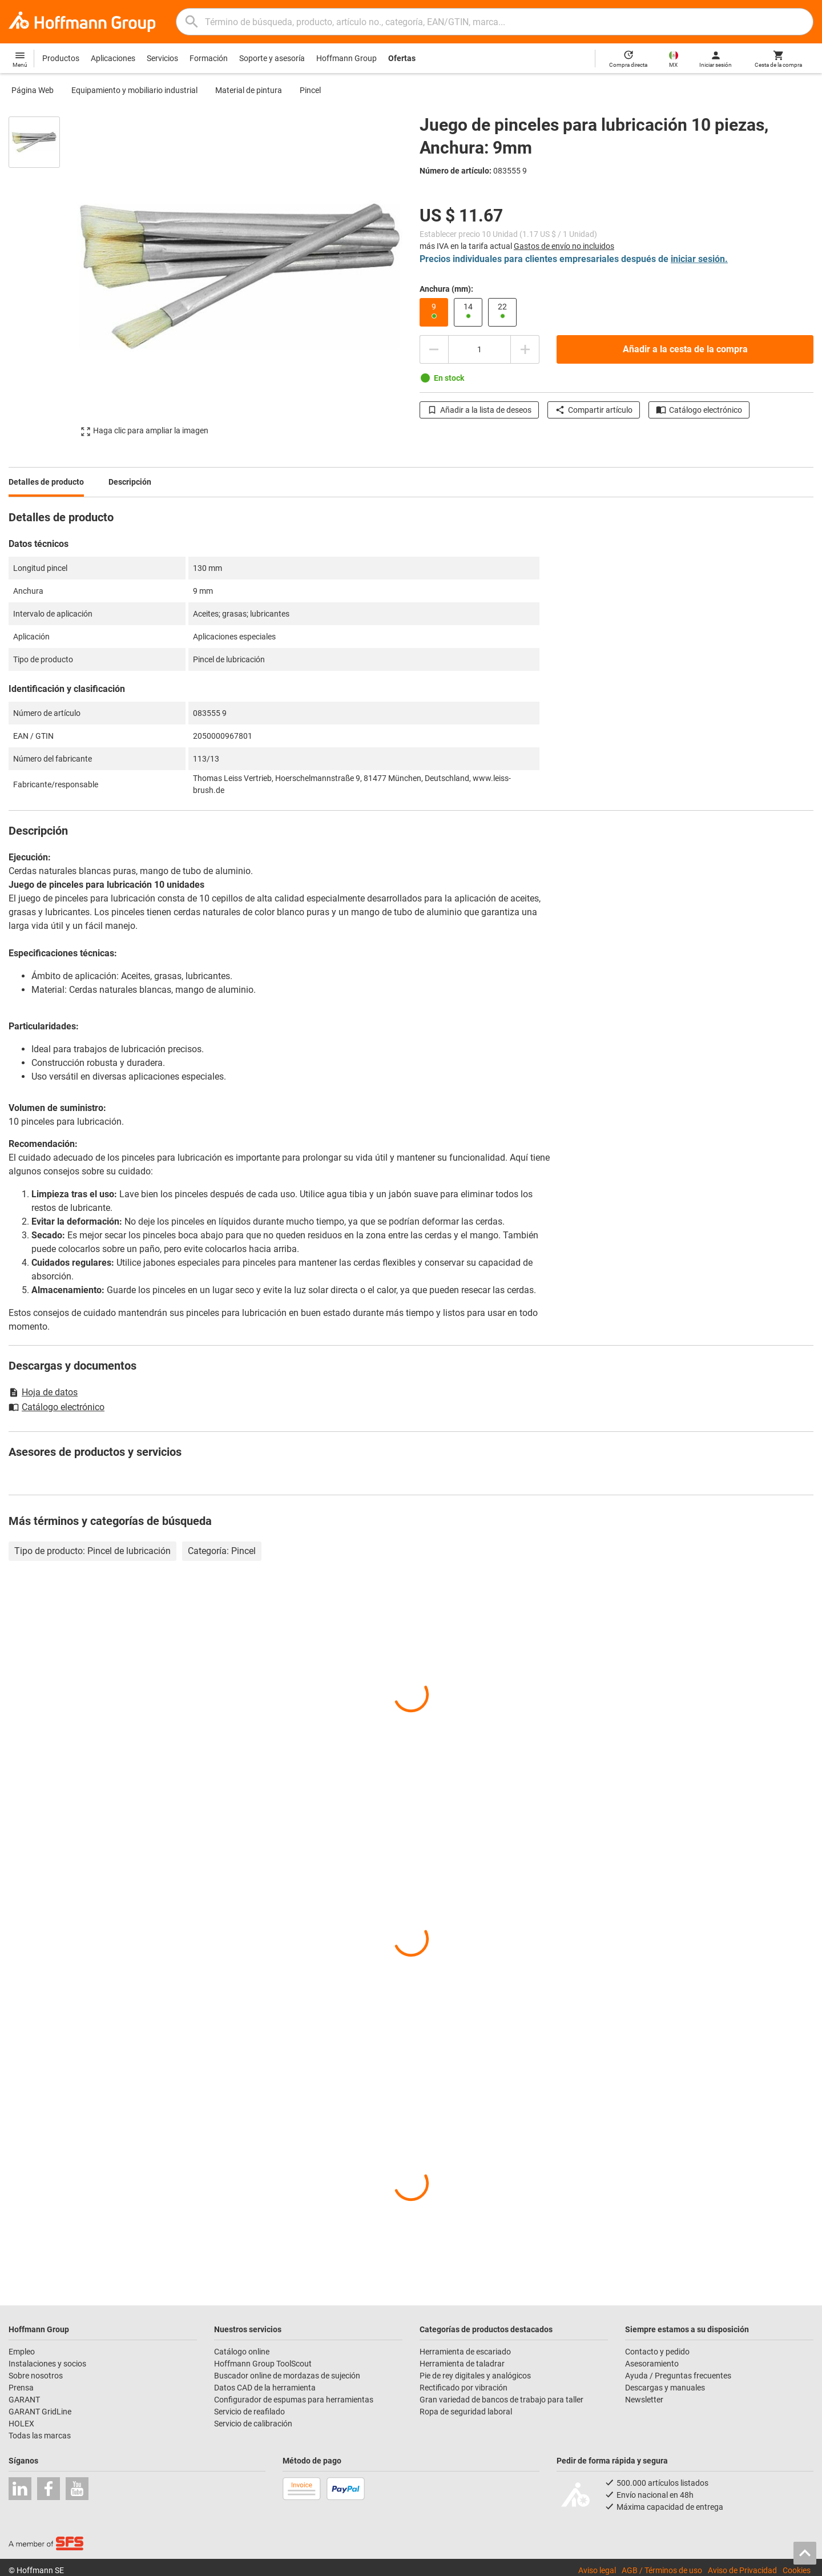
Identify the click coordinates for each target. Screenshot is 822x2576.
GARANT (24, 2399)
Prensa (21, 2387)
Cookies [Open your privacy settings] (797, 2570)
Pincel (310, 90)
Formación (209, 58)
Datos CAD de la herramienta (265, 2387)
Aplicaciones (113, 58)
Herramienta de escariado (465, 2351)
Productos (60, 58)
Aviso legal (597, 2570)
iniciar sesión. (699, 258)
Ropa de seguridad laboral (466, 2411)
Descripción (129, 481)
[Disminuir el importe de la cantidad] (434, 349)
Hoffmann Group (346, 58)
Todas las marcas (40, 2435)
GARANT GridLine (40, 2411)
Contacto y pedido (657, 2351)
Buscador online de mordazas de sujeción (287, 2375)
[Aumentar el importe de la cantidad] (525, 349)
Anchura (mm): (446, 288)
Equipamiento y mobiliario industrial (134, 90)
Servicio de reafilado (249, 2411)
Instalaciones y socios (47, 2363)
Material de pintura (248, 90)
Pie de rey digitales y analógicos (475, 2375)
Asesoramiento (652, 2363)
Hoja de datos (43, 1392)
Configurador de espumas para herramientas (293, 2399)
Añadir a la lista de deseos (479, 410)
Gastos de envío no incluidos (564, 246)
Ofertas (402, 58)
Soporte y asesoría (272, 58)
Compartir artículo (593, 410)
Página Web (32, 90)
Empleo (22, 2351)
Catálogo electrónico (699, 410)
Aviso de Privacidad (742, 2570)
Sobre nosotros (36, 2375)
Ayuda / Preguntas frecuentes (678, 2375)
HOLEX (21, 2423)
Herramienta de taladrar (462, 2363)
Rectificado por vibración (463, 2387)
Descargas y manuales (665, 2387)
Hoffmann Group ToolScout (263, 2363)
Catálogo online (241, 2351)
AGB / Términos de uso (662, 2570)
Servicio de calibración (253, 2423)
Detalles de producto (46, 481)
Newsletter (644, 2399)
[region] (43, 276)
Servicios (162, 58)
